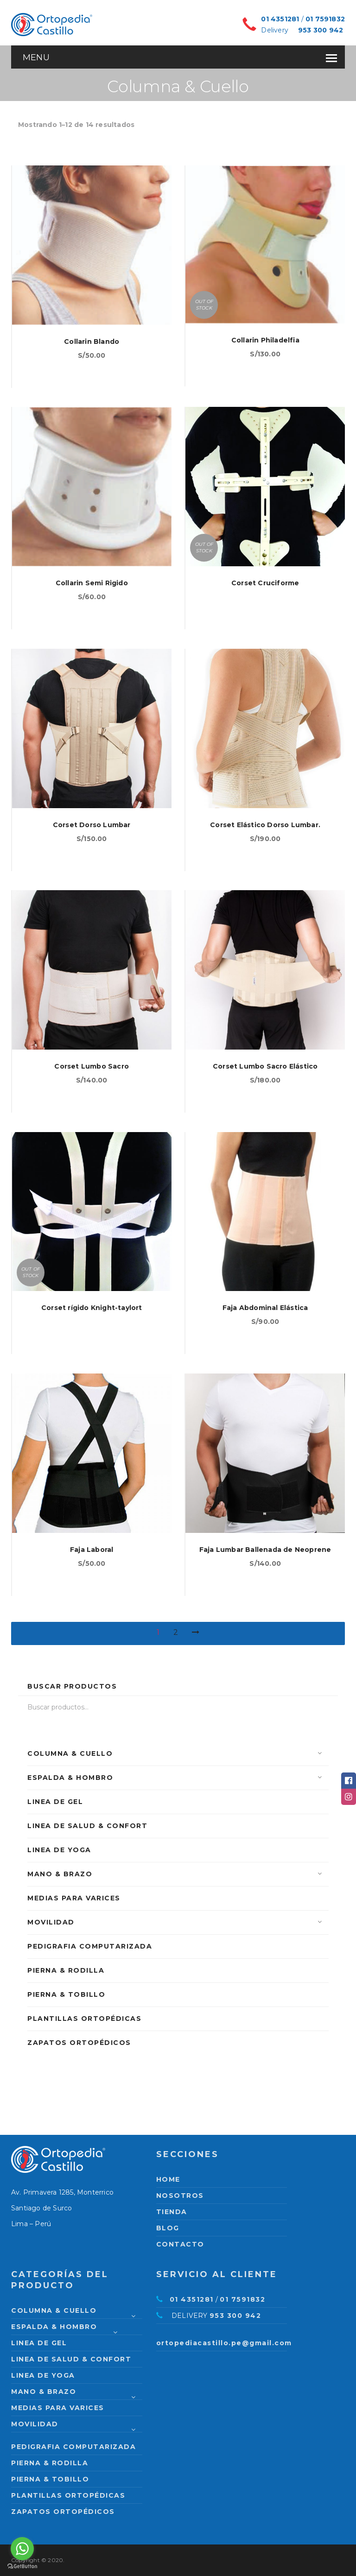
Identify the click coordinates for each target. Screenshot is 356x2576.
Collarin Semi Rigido (92, 583)
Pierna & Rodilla (65, 1970)
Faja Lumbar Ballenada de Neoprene (265, 1549)
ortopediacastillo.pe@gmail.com (224, 2343)
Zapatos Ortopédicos (79, 2042)
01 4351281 (280, 19)
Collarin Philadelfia (265, 340)
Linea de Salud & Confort (87, 1826)
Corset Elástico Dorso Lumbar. (265, 825)
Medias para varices (74, 1898)
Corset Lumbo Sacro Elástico (265, 1066)
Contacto (180, 2244)
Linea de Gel (55, 1802)
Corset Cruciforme (265, 583)
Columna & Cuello (70, 1753)
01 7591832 (325, 19)
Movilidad (51, 1922)
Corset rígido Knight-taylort (91, 1308)
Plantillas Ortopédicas (84, 2018)
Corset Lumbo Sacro (91, 1066)
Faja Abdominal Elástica (265, 1308)
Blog (167, 2228)
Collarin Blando (91, 341)
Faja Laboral (91, 1549)
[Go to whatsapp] (22, 2548)
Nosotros (180, 2195)
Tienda (171, 2212)
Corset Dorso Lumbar (92, 825)
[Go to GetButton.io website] (22, 2566)
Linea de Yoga (59, 1850)
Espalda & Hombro (70, 1777)
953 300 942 (320, 30)
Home (168, 2179)
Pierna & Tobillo (66, 1994)
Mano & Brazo (59, 1874)
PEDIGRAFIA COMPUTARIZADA (89, 1946)
